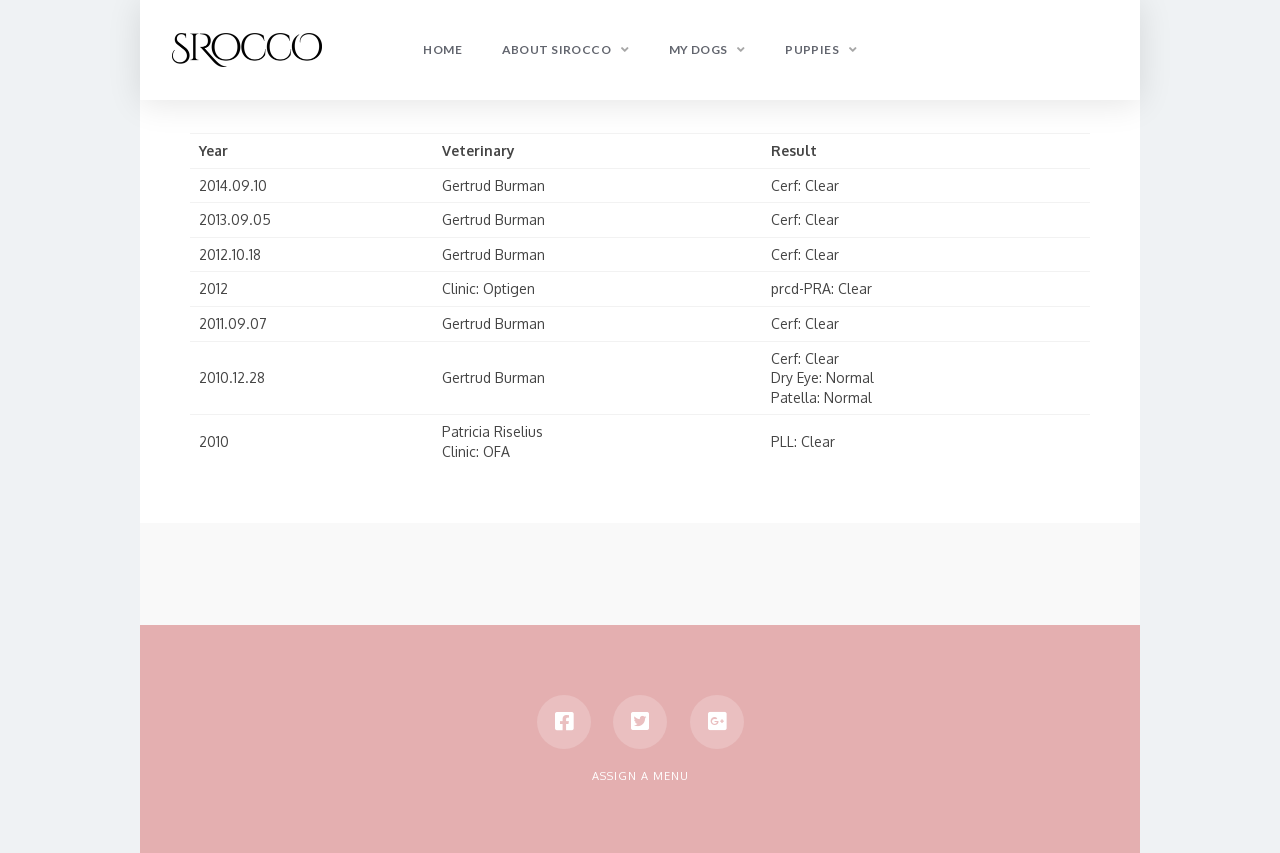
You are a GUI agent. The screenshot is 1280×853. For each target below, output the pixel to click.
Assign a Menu (640, 776)
